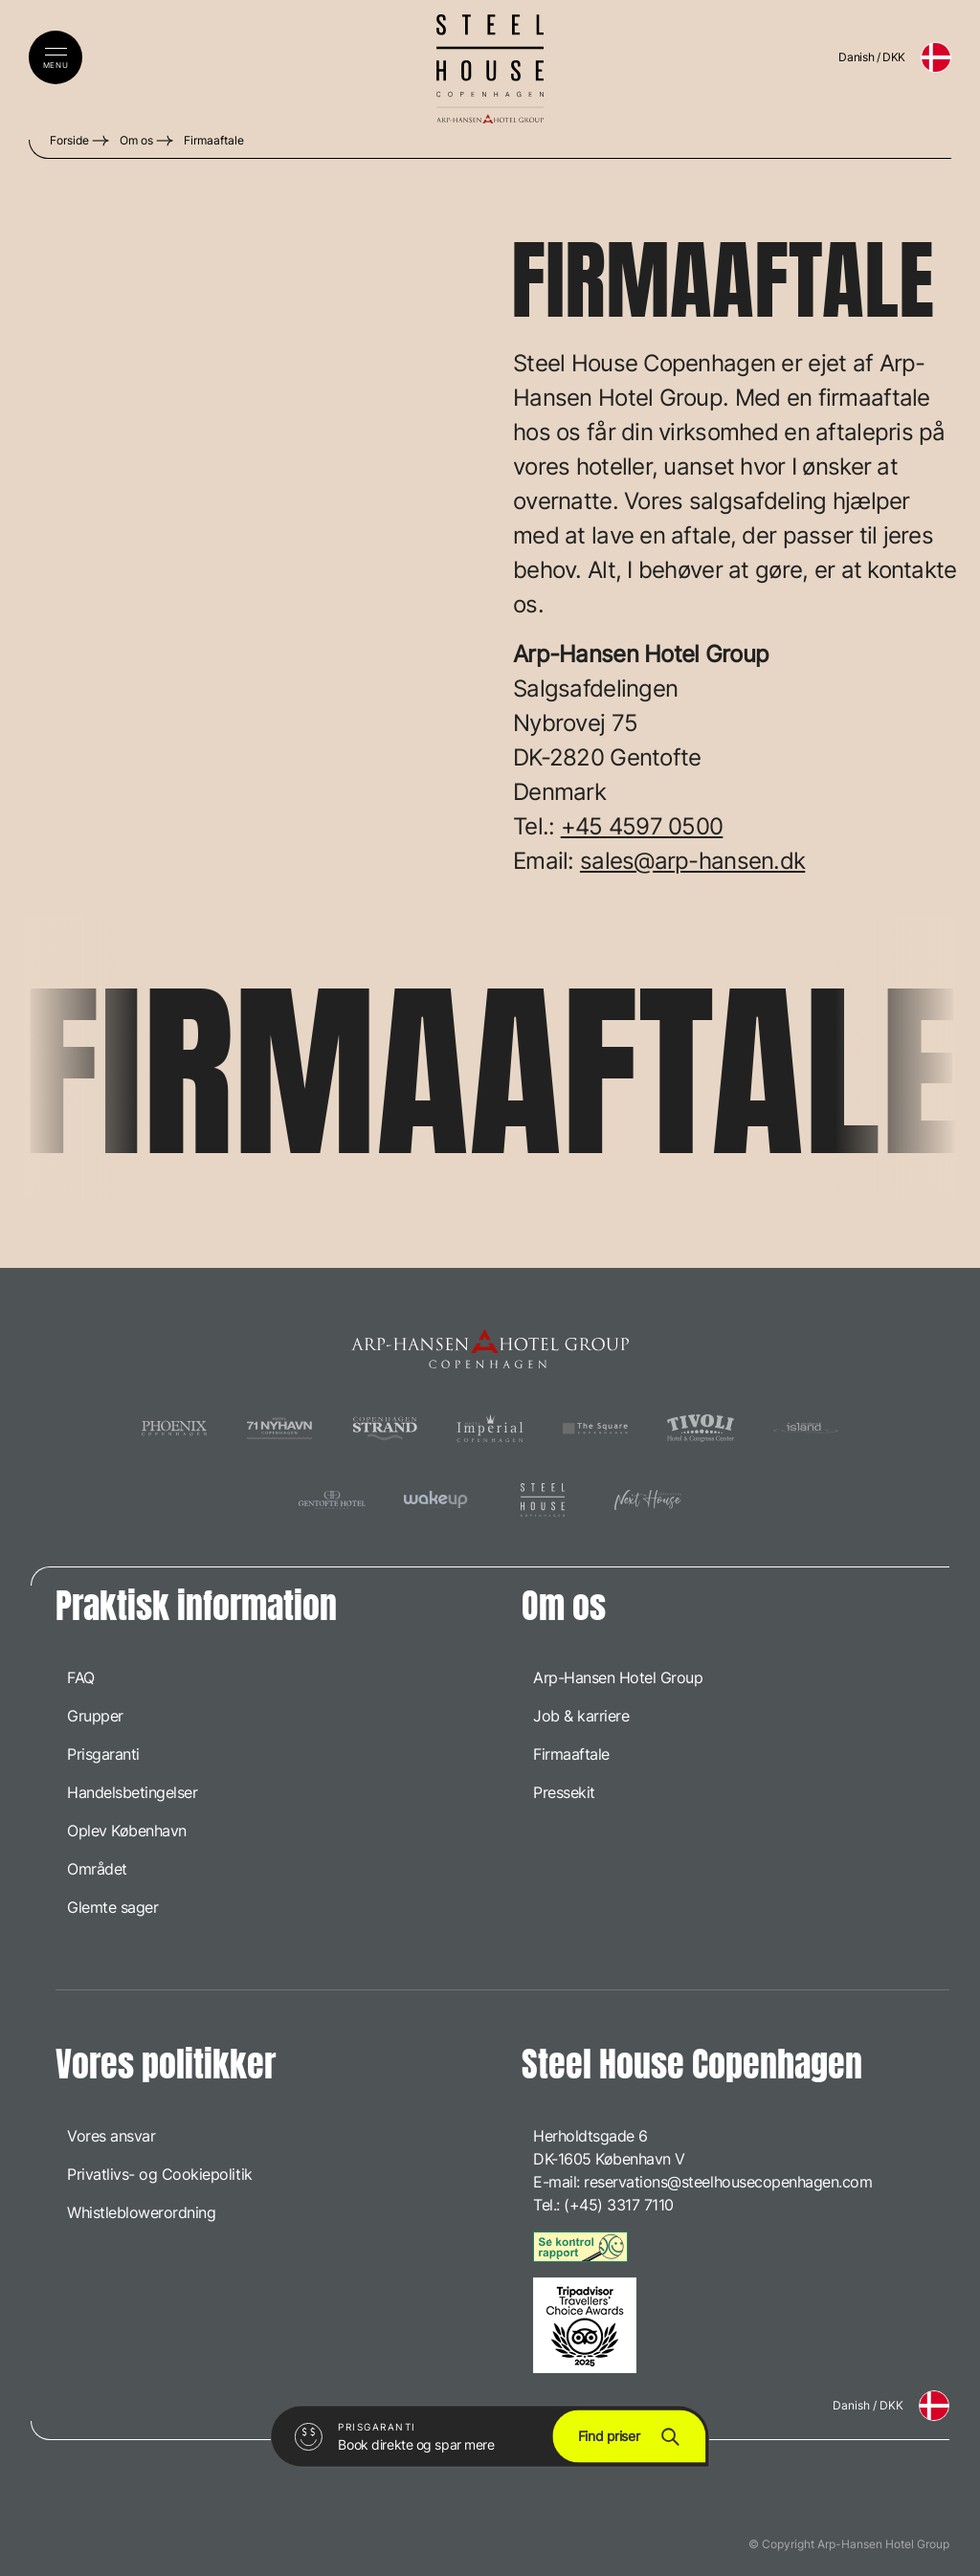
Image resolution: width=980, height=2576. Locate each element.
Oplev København (127, 1830)
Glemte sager (112, 1907)
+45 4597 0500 (642, 826)
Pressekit (564, 1792)
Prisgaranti (103, 1754)
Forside (69, 140)
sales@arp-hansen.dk (692, 861)
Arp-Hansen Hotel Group (617, 1677)
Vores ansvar (111, 2135)
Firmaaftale (214, 140)
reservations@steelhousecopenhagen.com (728, 2181)
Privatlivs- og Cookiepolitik (160, 2174)
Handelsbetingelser (132, 1792)
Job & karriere (581, 1715)
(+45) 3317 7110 (619, 2204)
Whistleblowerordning (141, 2212)
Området (97, 1868)
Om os (136, 140)
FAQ (81, 1677)
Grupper (95, 1715)
